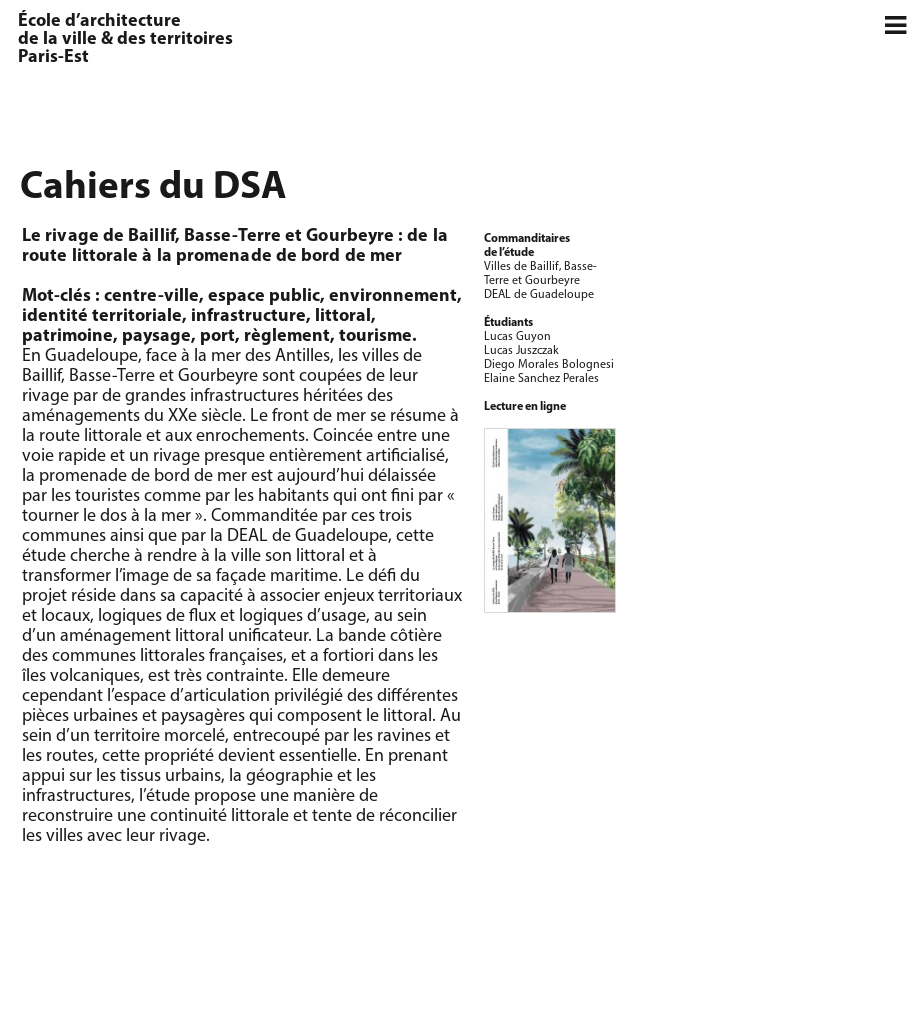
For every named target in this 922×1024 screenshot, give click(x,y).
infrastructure (248, 316)
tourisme (375, 336)
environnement (393, 296)
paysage (156, 336)
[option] (780, 235)
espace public (264, 296)
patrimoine (67, 336)
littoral (343, 316)
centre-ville (151, 296)
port (217, 336)
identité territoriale (102, 316)
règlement (287, 336)
